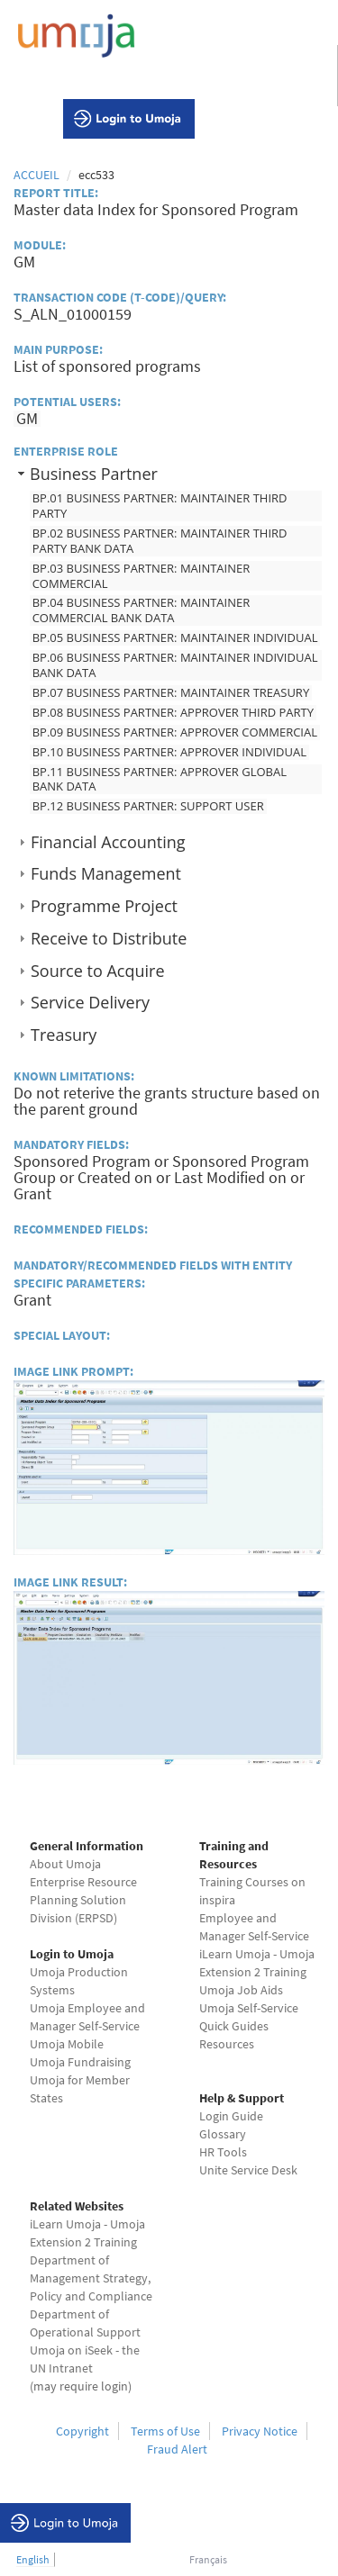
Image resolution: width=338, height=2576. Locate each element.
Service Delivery (90, 1002)
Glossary (222, 2134)
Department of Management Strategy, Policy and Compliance (91, 2278)
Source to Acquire (97, 970)
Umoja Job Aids (241, 1990)
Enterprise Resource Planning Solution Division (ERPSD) (83, 1900)
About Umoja (65, 1864)
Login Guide (231, 2116)
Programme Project (104, 906)
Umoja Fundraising (80, 2062)
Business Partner (94, 473)
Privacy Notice (259, 2431)
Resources (226, 2044)
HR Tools (223, 2152)
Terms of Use (165, 2431)
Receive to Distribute (109, 938)
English (33, 2559)
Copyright (82, 2431)
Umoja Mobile (67, 2044)
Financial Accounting (108, 842)
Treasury (63, 1034)
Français (208, 2559)
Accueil (36, 175)
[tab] (169, 473)
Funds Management (106, 873)
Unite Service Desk (248, 2170)
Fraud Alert (177, 2449)
